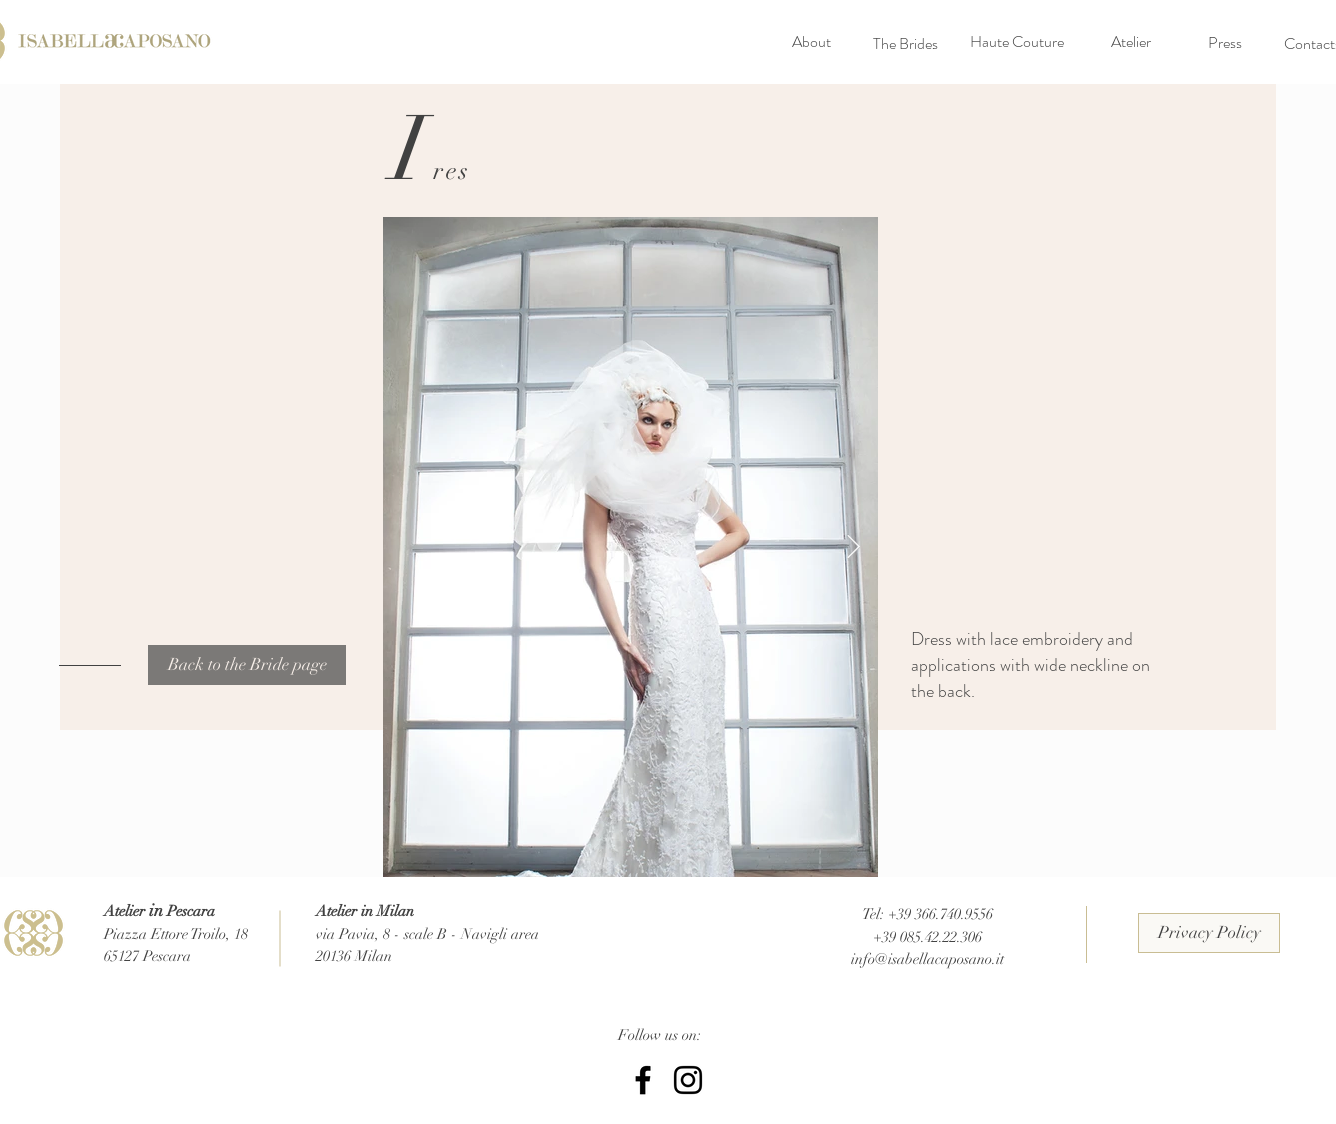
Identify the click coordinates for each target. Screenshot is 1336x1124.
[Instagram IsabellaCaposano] (688, 1080)
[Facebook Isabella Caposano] (643, 1080)
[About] (811, 42)
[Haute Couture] (1017, 42)
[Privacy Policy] (1209, 933)
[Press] (1225, 43)
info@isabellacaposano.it (927, 959)
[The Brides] (905, 44)
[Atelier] (1131, 42)
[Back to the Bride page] (247, 665)
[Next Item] (853, 546)
